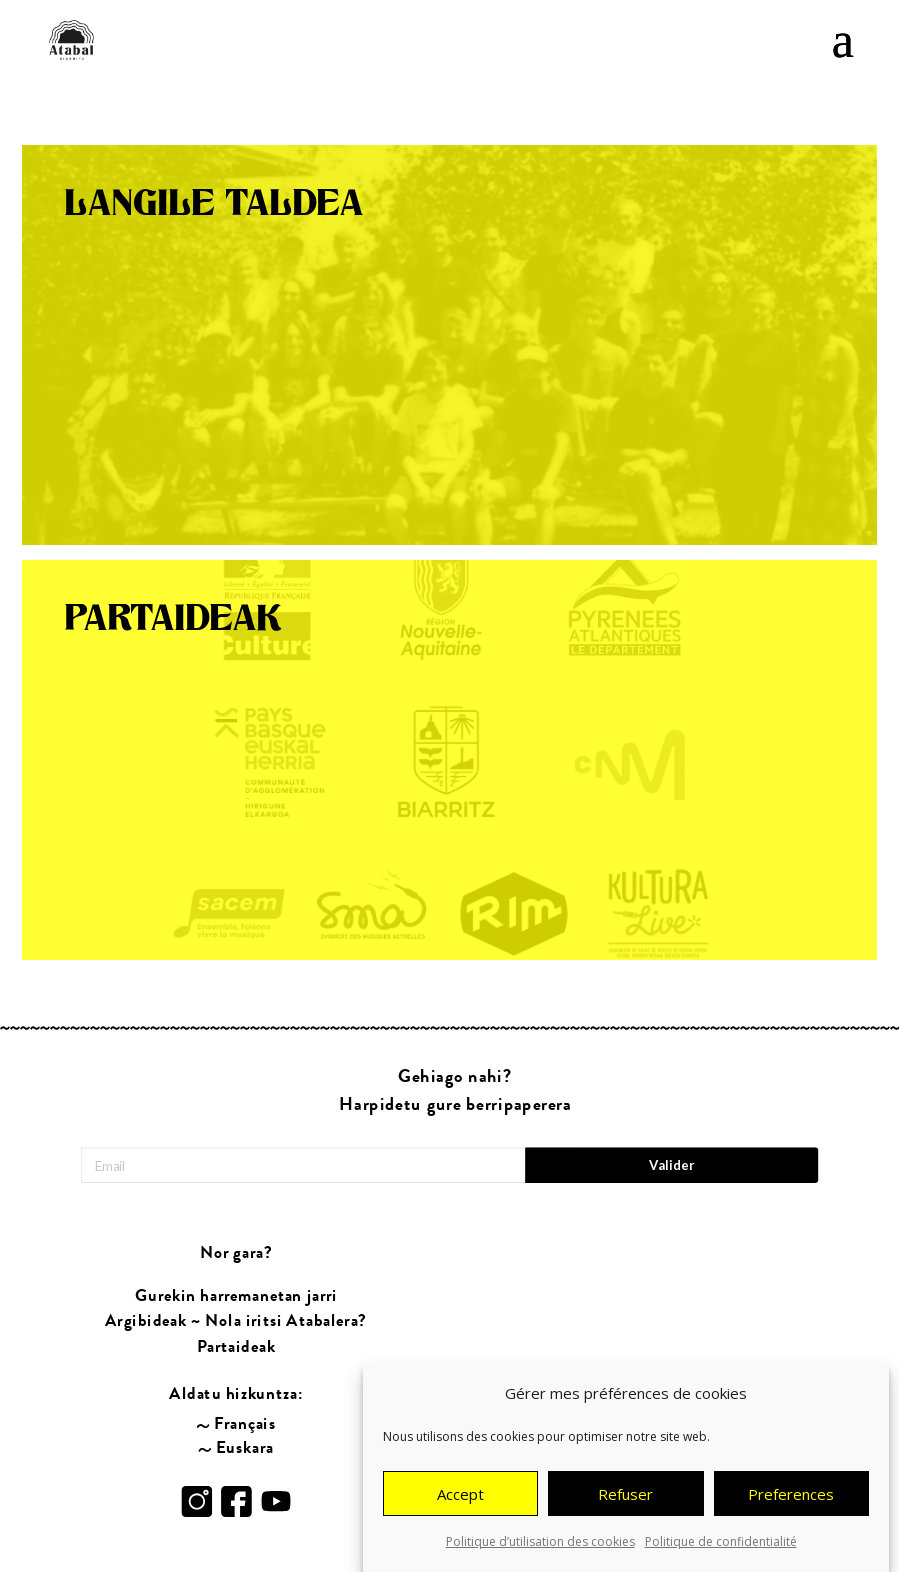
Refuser (625, 1497)
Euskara (245, 1447)
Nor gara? (236, 1253)
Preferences (791, 1497)
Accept (460, 1497)
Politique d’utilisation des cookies (540, 1544)
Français (245, 1423)
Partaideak (236, 1346)
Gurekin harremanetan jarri (236, 1295)
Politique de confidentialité (721, 1544)
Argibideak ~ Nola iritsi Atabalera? (236, 1320)
